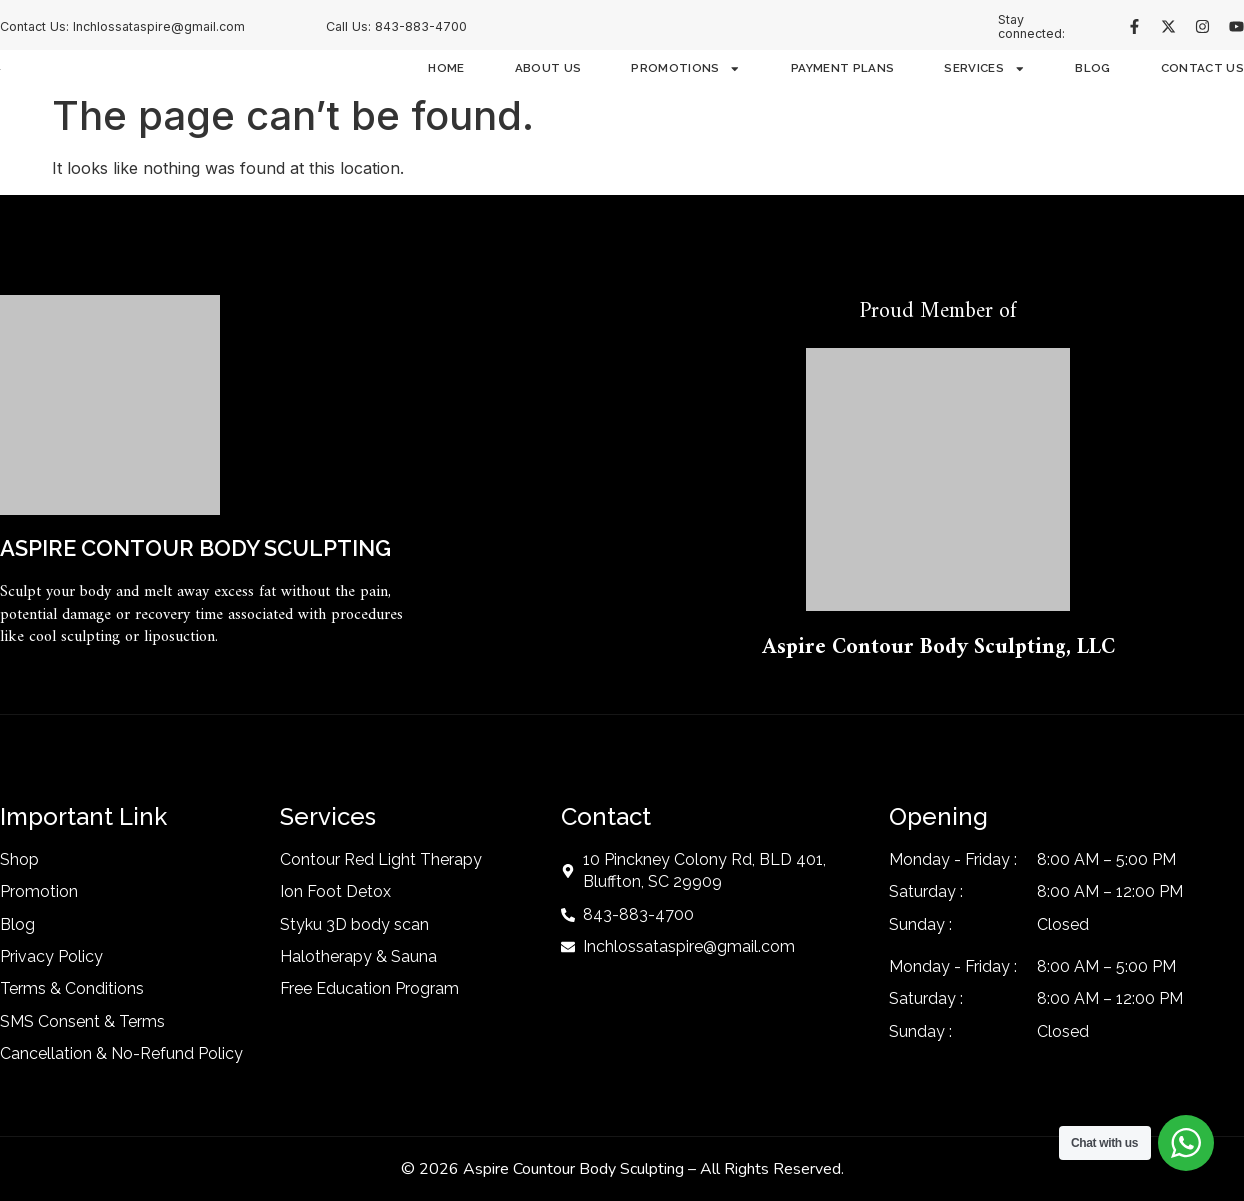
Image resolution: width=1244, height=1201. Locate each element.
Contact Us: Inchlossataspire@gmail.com (122, 26)
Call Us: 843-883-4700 (396, 26)
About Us (548, 69)
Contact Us (1202, 69)
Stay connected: (1031, 26)
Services (984, 69)
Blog (1092, 69)
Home (446, 69)
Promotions (686, 69)
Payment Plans (842, 69)
